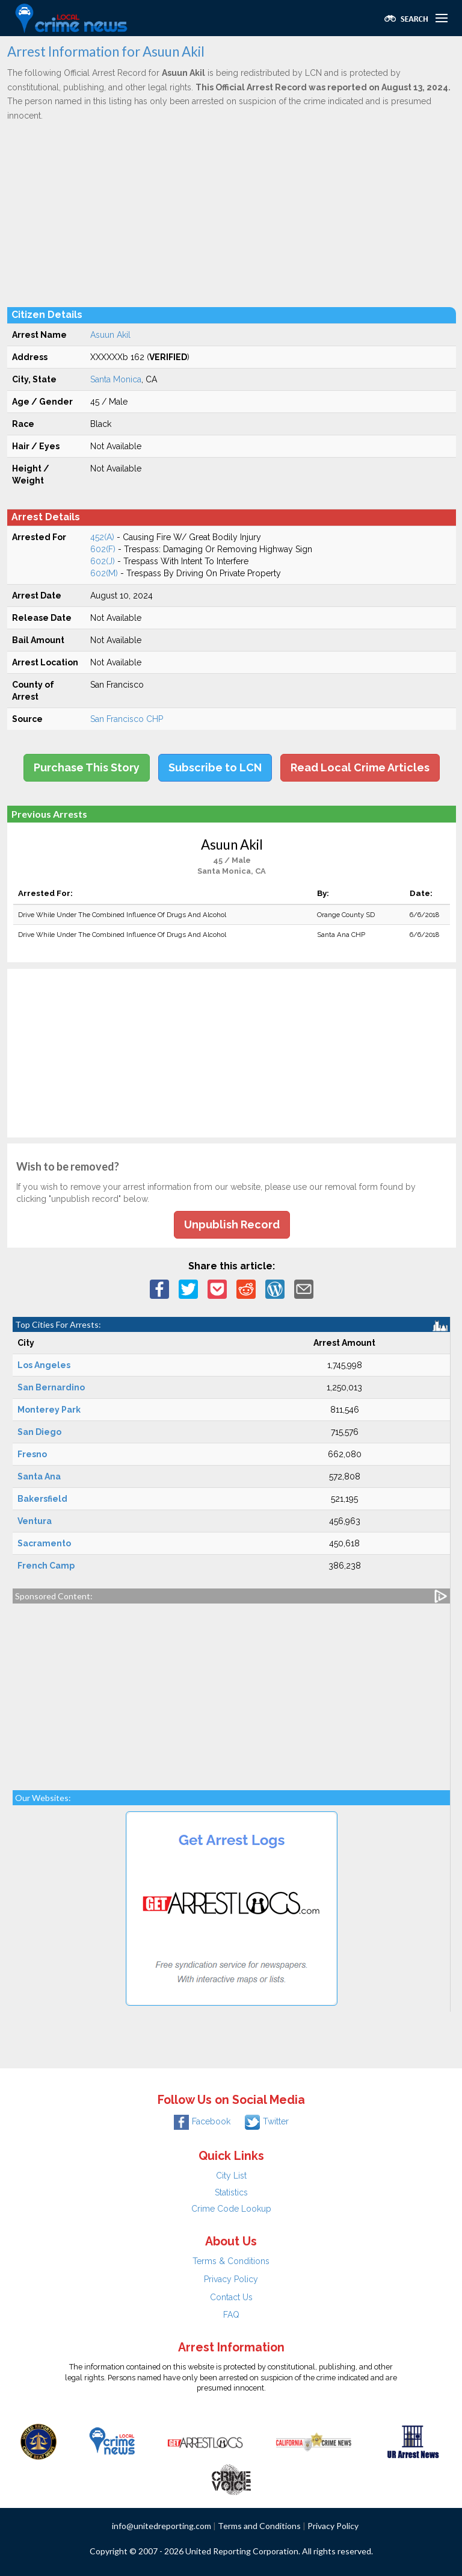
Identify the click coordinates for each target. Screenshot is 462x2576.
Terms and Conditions (259, 2526)
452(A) (102, 537)
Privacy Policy (231, 2279)
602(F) (103, 549)
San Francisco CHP (126, 719)
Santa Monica (115, 379)
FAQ (231, 2314)
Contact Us (231, 2297)
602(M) (104, 573)
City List (231, 2175)
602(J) (102, 561)
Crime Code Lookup (231, 2209)
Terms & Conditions (231, 2261)
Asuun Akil (110, 335)
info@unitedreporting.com (161, 2526)
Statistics (231, 2192)
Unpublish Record (232, 1224)
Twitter (267, 2121)
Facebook (202, 2121)
